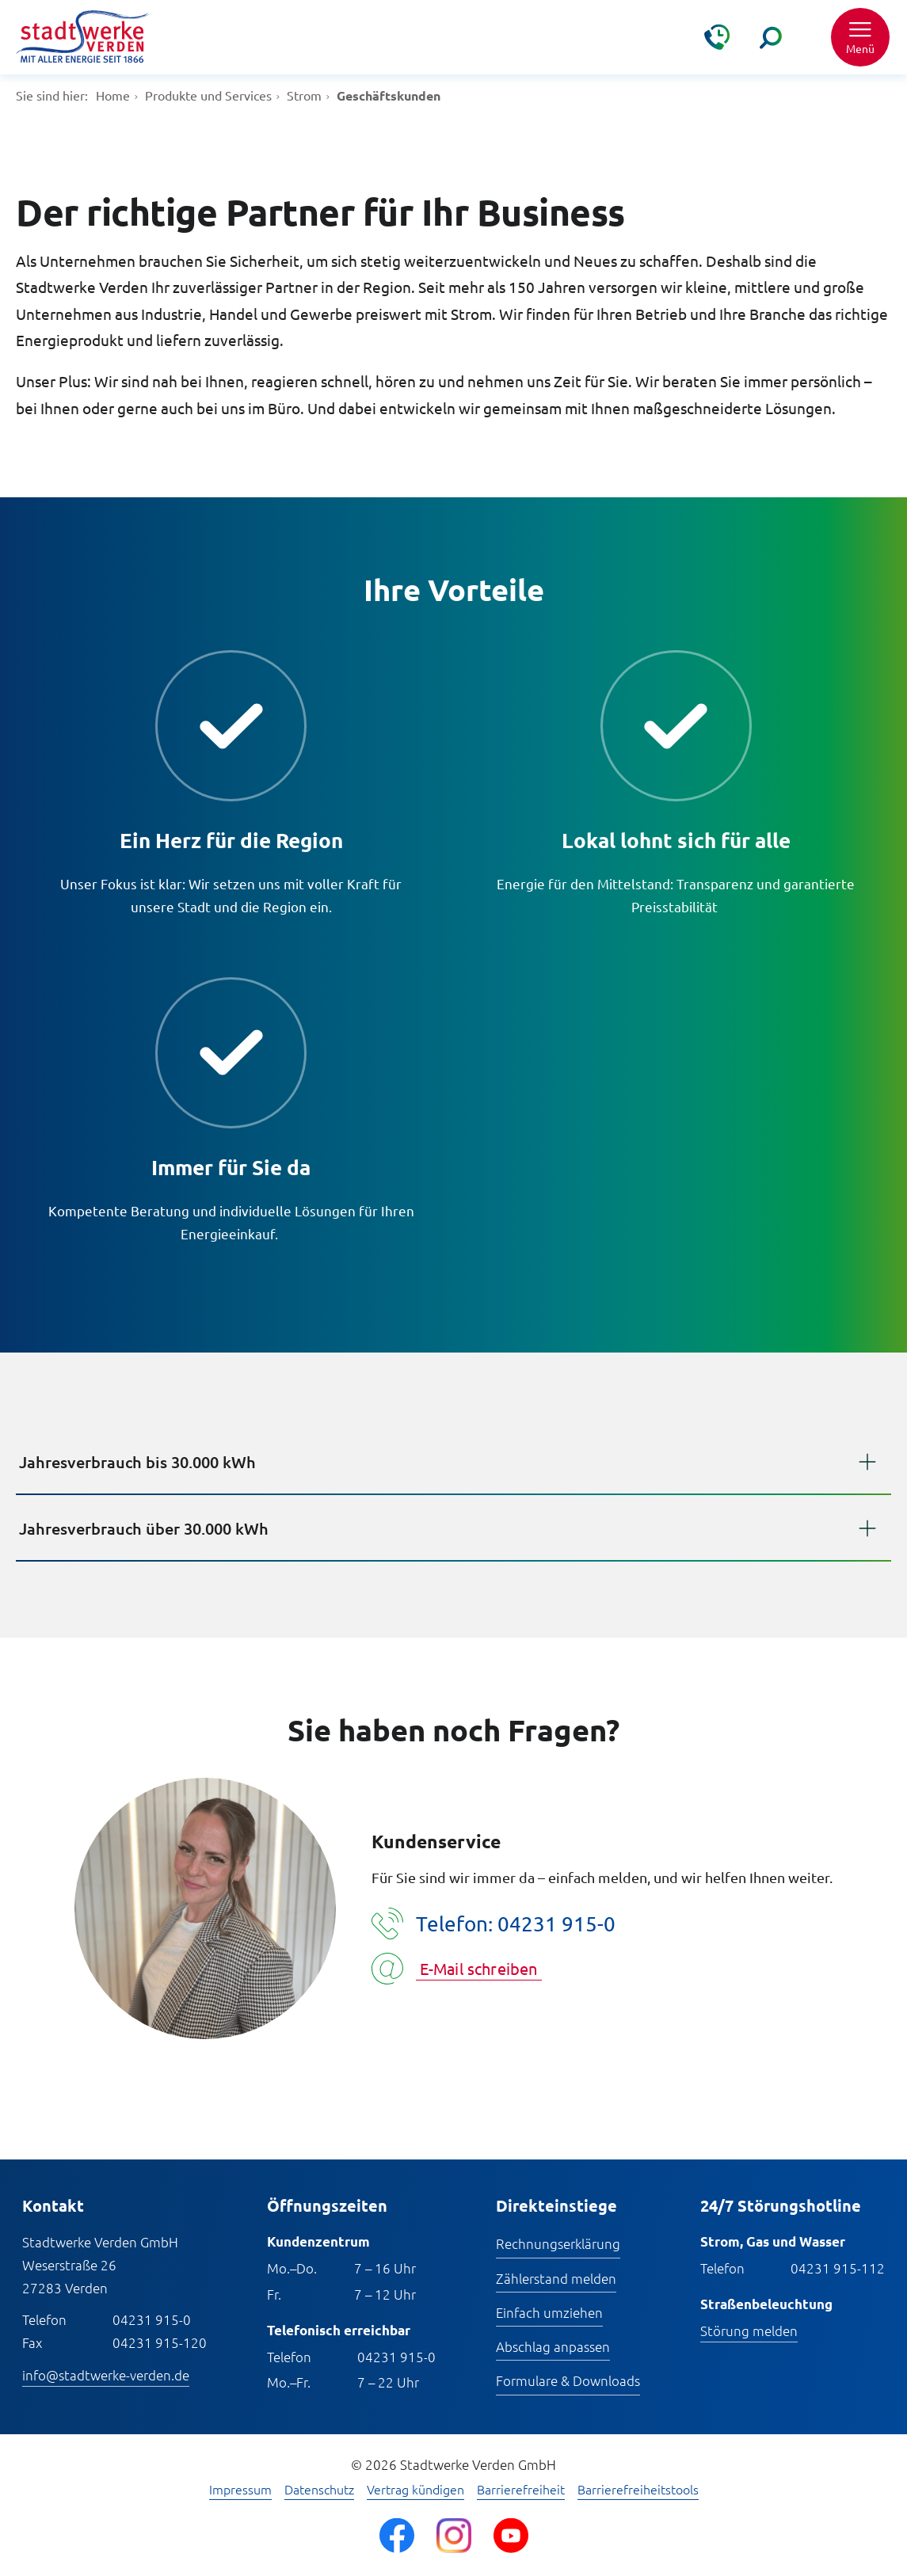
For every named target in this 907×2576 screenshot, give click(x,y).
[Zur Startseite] (83, 38)
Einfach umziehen (549, 2312)
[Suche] (770, 37)
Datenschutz (319, 2490)
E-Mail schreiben (479, 1968)
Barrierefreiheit (521, 2490)
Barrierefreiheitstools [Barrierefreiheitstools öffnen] (638, 2490)
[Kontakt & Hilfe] (716, 37)
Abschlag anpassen (553, 2346)
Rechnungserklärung (558, 2243)
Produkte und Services (208, 95)
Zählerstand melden (556, 2278)
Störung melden (749, 2330)
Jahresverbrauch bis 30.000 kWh (137, 1462)
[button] (860, 37)
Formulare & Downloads (568, 2380)
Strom (304, 95)
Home (113, 95)
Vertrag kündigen (415, 2490)
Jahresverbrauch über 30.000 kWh (144, 1528)
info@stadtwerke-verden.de (105, 2375)
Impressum (240, 2490)
